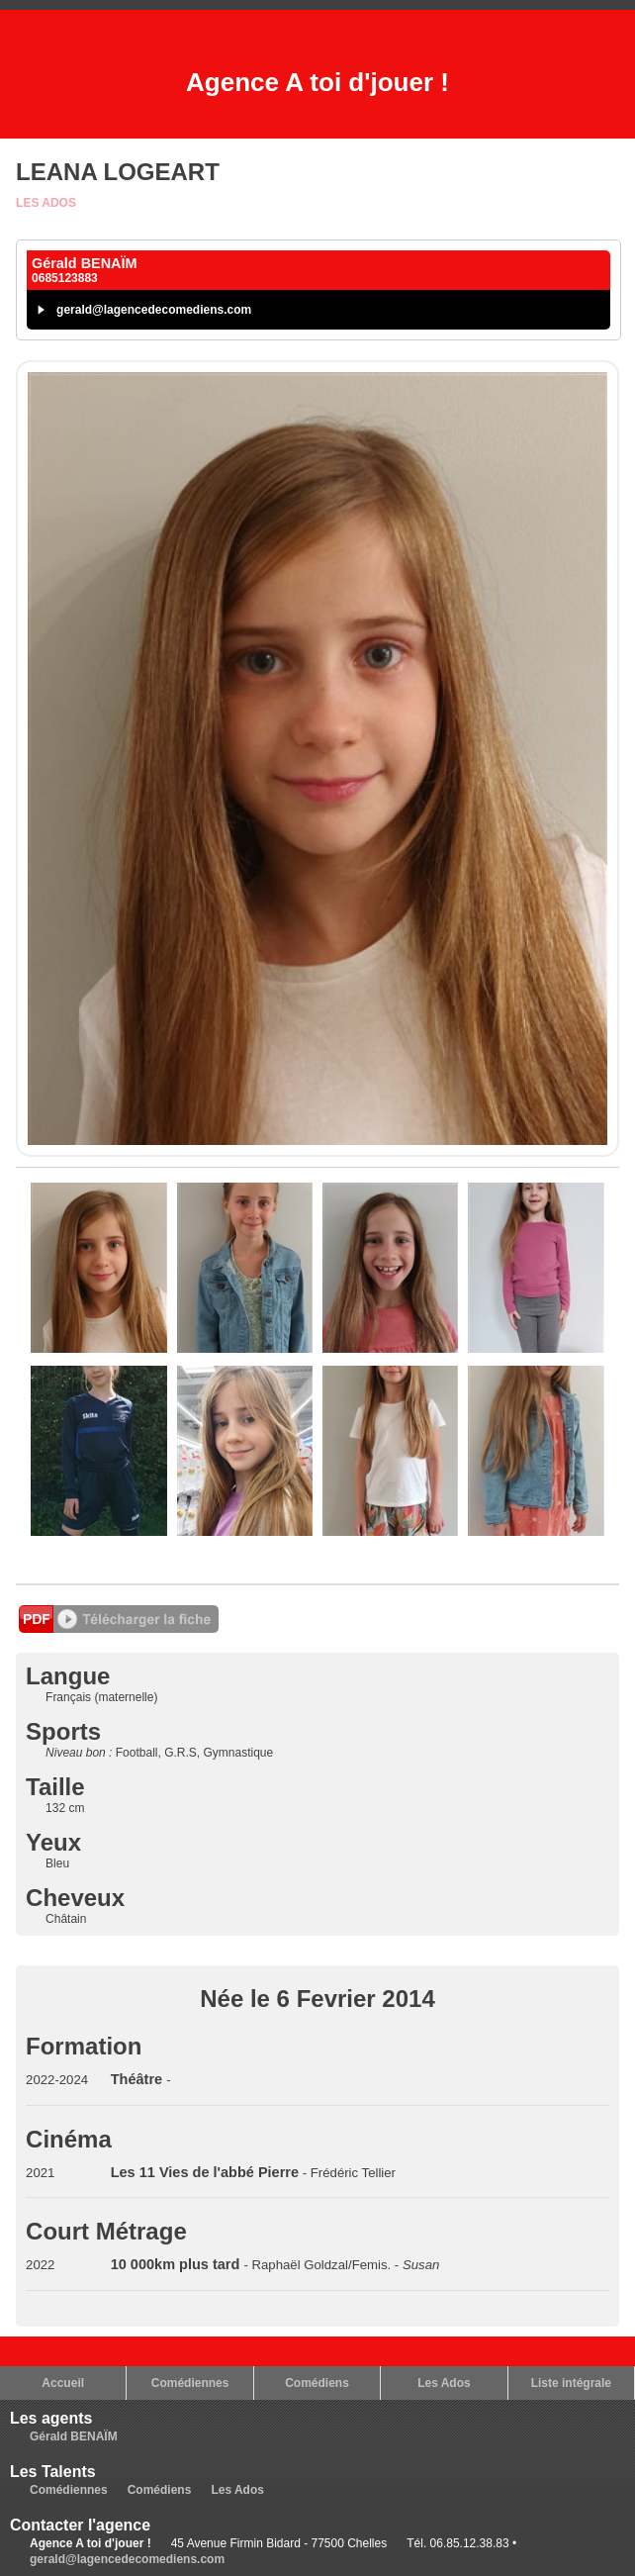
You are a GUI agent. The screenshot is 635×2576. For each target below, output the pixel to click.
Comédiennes (190, 2383)
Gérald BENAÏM (74, 2436)
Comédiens (317, 2383)
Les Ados (46, 203)
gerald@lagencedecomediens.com (153, 310)
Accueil (63, 2383)
